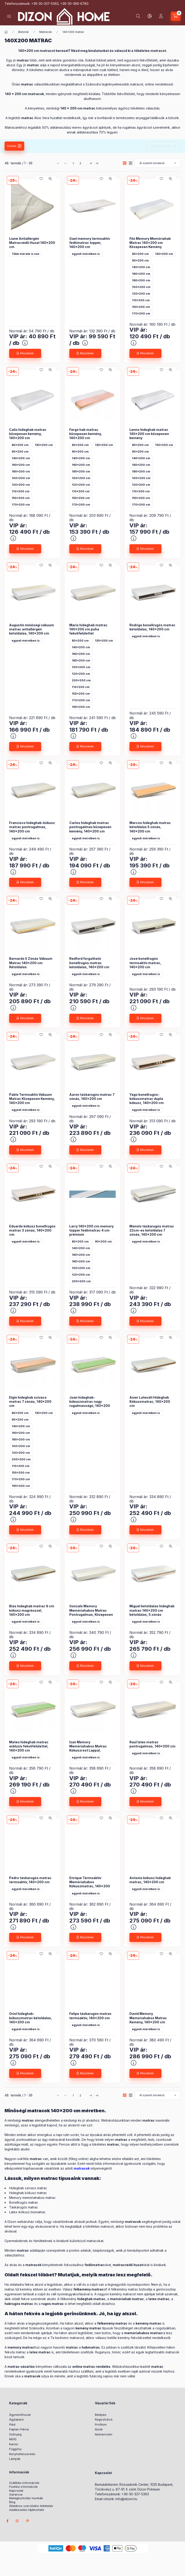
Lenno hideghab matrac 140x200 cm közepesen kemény (149, 434)
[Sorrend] (157, 163)
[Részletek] (25, 353)
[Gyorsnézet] (50, 178)
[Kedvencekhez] (41, 178)
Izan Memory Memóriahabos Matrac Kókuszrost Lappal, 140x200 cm (88, 1748)
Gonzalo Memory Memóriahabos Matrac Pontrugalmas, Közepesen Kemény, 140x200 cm (91, 1612)
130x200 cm (164, 254)
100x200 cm (141, 287)
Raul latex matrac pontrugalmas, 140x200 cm (152, 1744)
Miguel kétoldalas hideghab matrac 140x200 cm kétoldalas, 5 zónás (151, 1610)
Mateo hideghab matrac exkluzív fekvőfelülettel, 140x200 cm (28, 1746)
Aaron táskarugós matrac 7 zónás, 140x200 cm (92, 1097)
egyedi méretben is (86, 254)
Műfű (12, 2439)
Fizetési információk (23, 2486)
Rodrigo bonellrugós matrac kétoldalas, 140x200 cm (152, 627)
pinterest (27, 2520)
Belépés (100, 2414)
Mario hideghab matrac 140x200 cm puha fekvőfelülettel (88, 629)
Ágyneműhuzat (20, 2414)
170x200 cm (141, 313)
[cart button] (175, 16)
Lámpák (14, 2459)
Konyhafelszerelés (22, 2454)
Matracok (45, 32)
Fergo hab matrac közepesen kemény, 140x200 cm (85, 434)
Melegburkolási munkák (26, 2498)
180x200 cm (141, 280)
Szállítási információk (24, 2483)
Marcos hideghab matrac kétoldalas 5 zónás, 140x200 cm (150, 827)
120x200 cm (141, 293)
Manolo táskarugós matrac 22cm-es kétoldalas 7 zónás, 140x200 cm (151, 1230)
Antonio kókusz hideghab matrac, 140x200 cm (150, 1880)
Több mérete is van (25, 254)
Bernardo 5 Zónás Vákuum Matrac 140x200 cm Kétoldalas (30, 963)
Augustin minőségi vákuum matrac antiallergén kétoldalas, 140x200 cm (31, 629)
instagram (17, 2520)
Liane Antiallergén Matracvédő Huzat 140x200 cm (32, 243)
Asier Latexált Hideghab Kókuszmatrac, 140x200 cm (149, 1401)
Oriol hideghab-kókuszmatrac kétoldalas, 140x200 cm (30, 2018)
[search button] (138, 16)
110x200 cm (141, 300)
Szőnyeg (15, 2434)
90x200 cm (140, 260)
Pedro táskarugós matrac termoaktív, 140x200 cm (30, 1880)
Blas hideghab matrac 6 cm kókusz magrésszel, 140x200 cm (31, 1610)
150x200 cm (141, 307)
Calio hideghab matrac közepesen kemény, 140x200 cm (27, 434)
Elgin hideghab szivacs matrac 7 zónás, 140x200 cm (30, 1401)
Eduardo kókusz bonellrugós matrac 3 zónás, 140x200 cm (32, 1230)
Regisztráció (104, 2419)
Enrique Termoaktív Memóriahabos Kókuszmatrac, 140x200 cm (89, 1884)
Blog (12, 2502)
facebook (7, 2520)
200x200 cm (81, 680)
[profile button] (161, 16)
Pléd (12, 2424)
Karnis (13, 2444)
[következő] (89, 163)
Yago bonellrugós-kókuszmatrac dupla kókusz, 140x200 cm (146, 1099)
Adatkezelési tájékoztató (26, 2510)
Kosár (99, 2429)
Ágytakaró (16, 2419)
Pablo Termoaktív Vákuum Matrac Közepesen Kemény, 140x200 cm (32, 1099)
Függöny (15, 2449)
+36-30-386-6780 (74, 3)
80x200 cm (140, 254)
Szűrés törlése (161, 146)
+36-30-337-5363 (45, 3)
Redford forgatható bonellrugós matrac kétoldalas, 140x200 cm (89, 963)
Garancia (15, 2494)
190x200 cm (81, 707)
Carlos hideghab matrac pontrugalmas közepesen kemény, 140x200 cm (90, 827)
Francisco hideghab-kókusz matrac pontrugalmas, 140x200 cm (32, 827)
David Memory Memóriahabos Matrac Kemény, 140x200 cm (148, 2018)
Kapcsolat (16, 2490)
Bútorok (23, 32)
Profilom (101, 2424)
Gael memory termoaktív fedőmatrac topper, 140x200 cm (89, 243)
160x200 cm (141, 273)
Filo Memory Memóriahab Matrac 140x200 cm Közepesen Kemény (150, 243)
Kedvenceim (103, 2434)
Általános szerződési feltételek (31, 2506)
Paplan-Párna (19, 2429)
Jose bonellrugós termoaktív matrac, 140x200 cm (145, 963)
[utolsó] (97, 163)
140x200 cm (141, 267)
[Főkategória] (6, 32)
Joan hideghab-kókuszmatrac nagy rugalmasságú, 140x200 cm (89, 1403)
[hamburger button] (9, 16)
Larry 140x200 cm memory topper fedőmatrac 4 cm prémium (91, 1230)
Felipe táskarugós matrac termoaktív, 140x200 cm (90, 2016)
